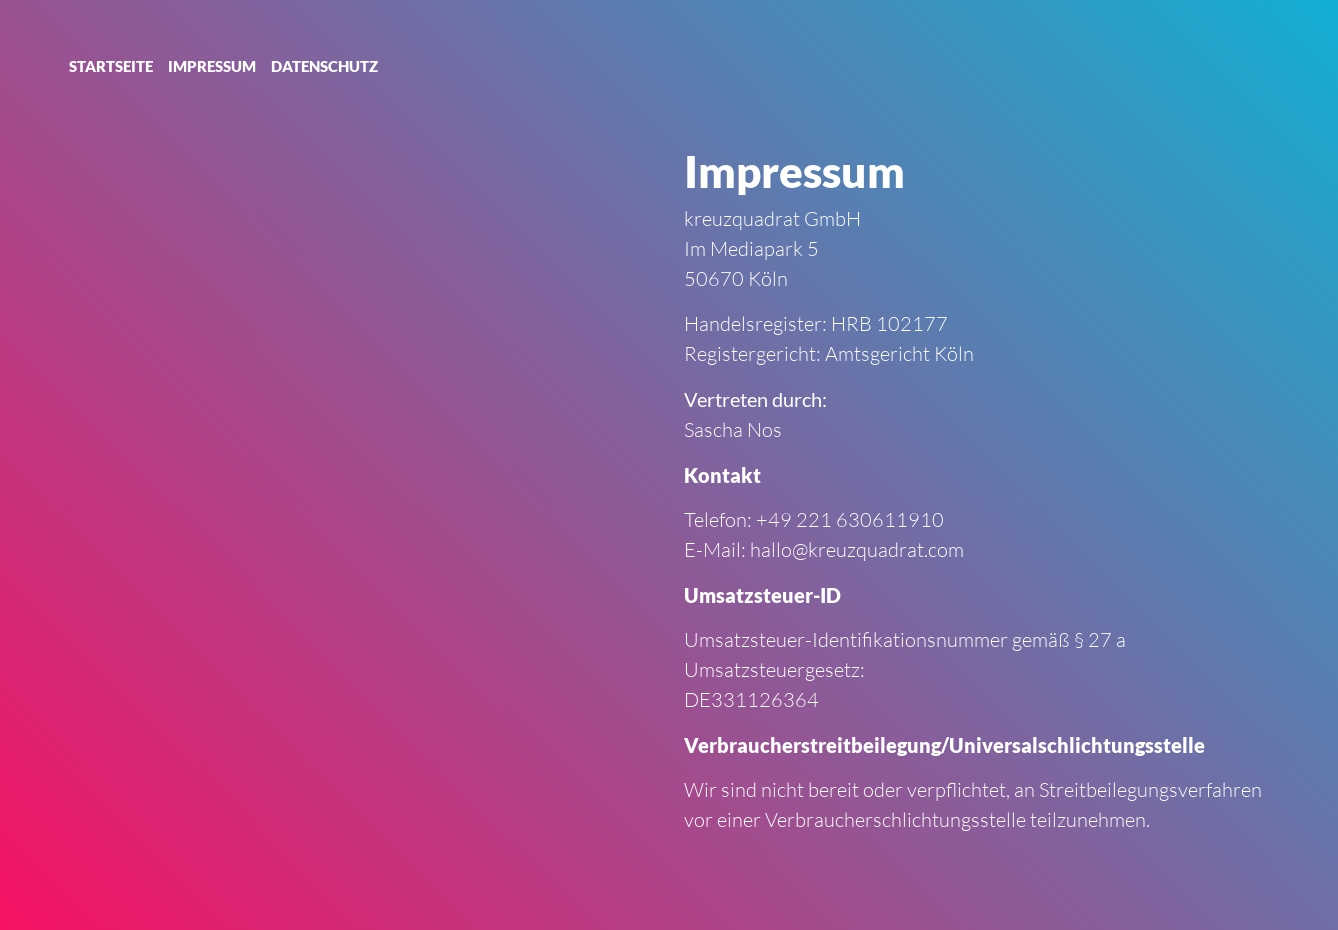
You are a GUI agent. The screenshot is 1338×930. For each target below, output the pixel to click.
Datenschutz (324, 66)
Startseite (111, 66)
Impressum (212, 66)
